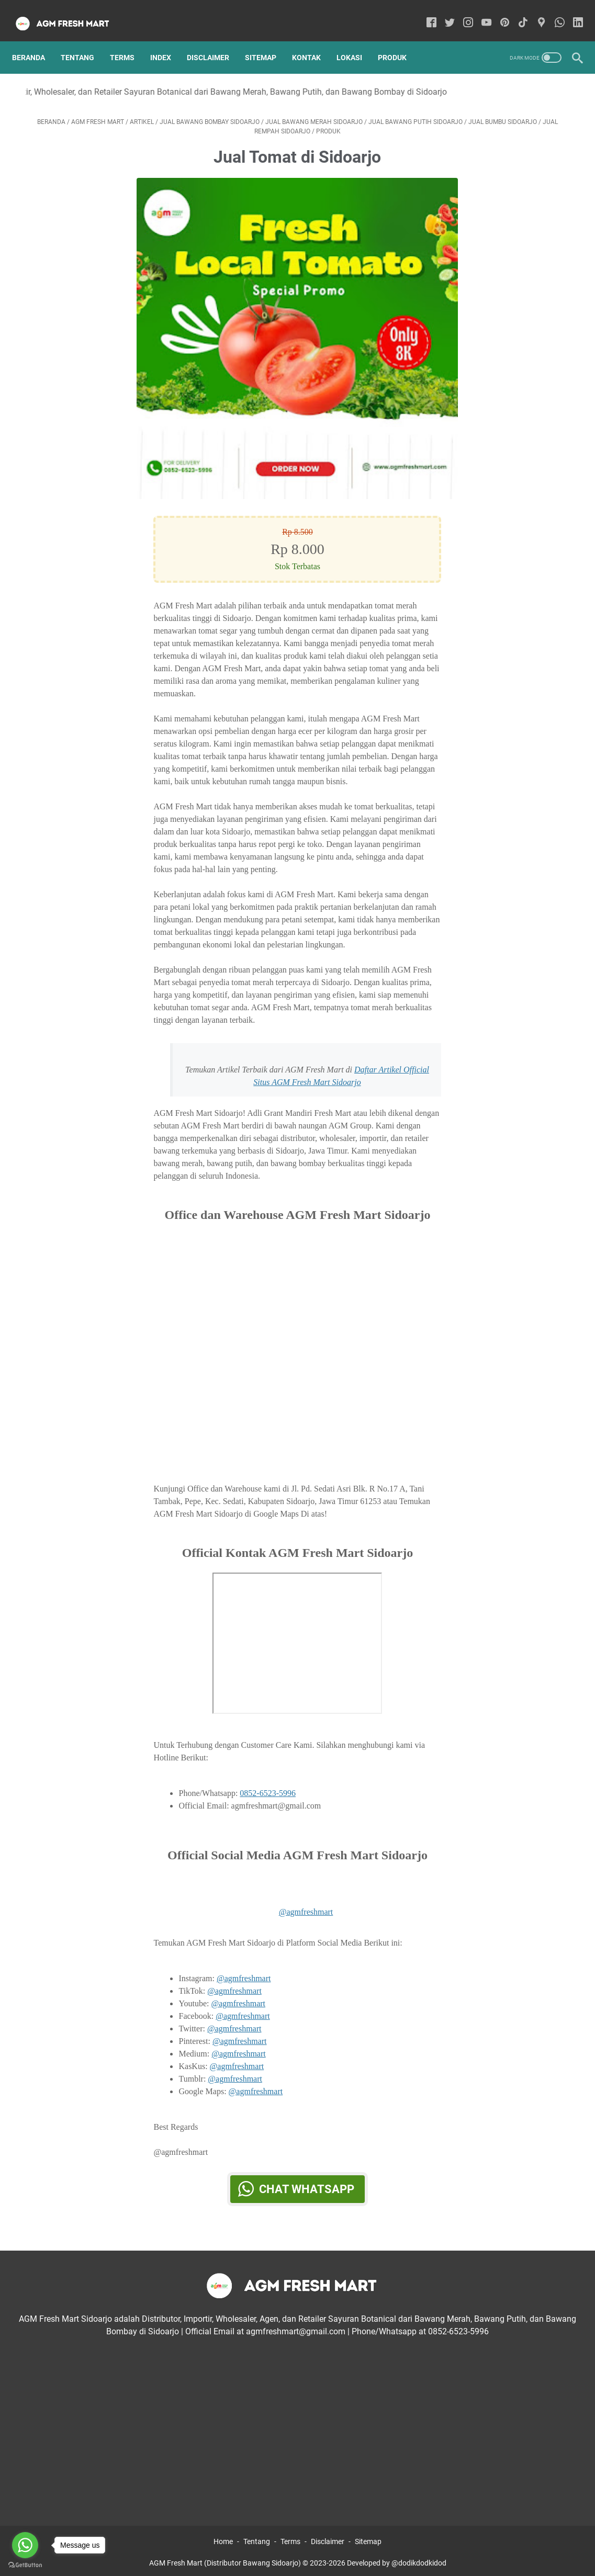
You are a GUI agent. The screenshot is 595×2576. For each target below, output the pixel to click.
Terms (129, 41)
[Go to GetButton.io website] (25, 2565)
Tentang (84, 41)
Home (223, 2538)
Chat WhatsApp (306, 2179)
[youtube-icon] (480, 13)
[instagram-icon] (461, 13)
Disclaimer (215, 41)
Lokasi (356, 41)
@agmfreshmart (306, 1901)
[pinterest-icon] (498, 13)
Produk (399, 41)
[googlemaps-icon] (535, 13)
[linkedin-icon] (571, 13)
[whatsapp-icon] (553, 13)
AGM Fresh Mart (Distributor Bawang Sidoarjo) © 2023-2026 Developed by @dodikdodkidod (297, 2560)
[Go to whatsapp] (25, 2545)
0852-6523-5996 (268, 1783)
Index (167, 41)
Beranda (35, 41)
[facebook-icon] (425, 13)
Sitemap (267, 41)
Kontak (313, 41)
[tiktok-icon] (516, 13)
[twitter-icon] (443, 13)
